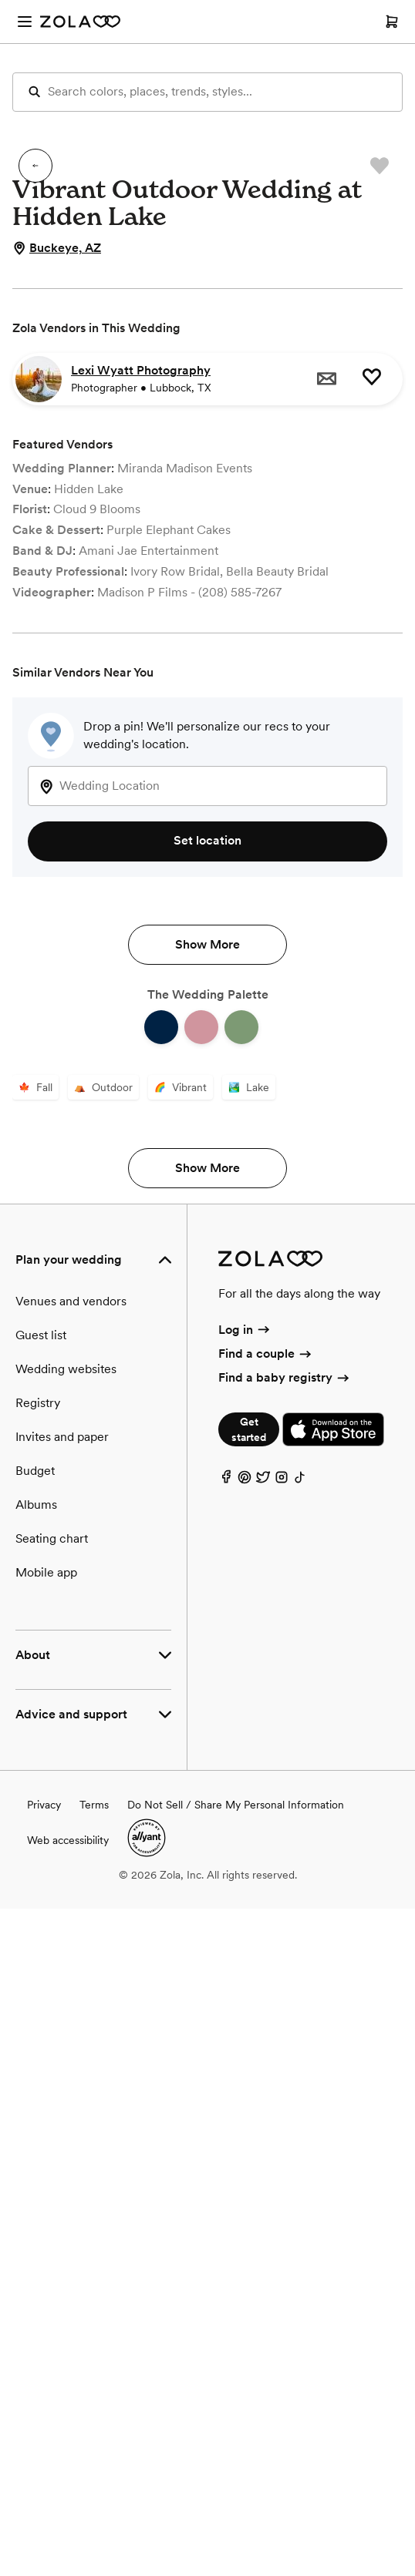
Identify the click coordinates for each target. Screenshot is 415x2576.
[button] (35, 166)
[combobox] (207, 786)
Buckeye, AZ (56, 247)
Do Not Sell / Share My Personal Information (235, 2472)
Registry (37, 2070)
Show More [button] (207, 1449)
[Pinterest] (244, 2148)
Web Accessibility (0, 0)
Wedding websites (65, 2036)
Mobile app (46, 2239)
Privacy (44, 2472)
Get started (248, 2097)
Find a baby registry (284, 2045)
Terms (94, 2472)
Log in (245, 1997)
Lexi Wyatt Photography (141, 370)
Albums (36, 2172)
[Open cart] (392, 21)
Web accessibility (68, 2507)
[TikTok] (300, 2148)
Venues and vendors (71, 1968)
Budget (35, 2138)
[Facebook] (226, 2148)
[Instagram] (281, 2148)
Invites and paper (62, 2104)
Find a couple (265, 2020)
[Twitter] (263, 2148)
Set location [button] (207, 840)
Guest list (40, 2002)
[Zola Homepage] (80, 21)
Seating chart (51, 2205)
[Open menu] (24, 21)
